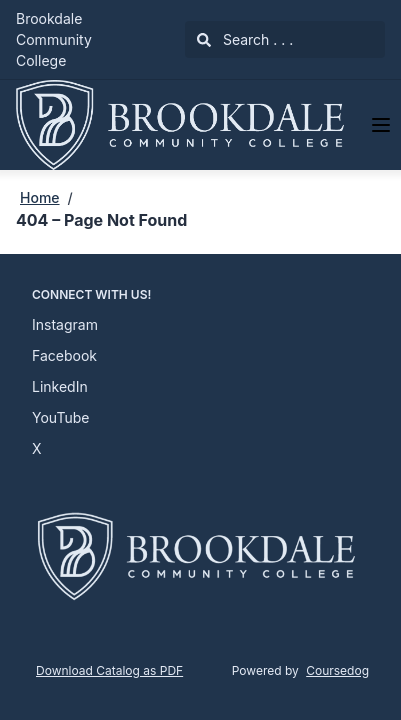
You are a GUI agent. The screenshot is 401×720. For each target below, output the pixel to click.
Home (40, 197)
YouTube (60, 417)
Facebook (64, 355)
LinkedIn (60, 386)
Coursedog (337, 670)
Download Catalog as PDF (109, 670)
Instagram (65, 324)
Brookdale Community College (54, 39)
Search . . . (245, 39)
